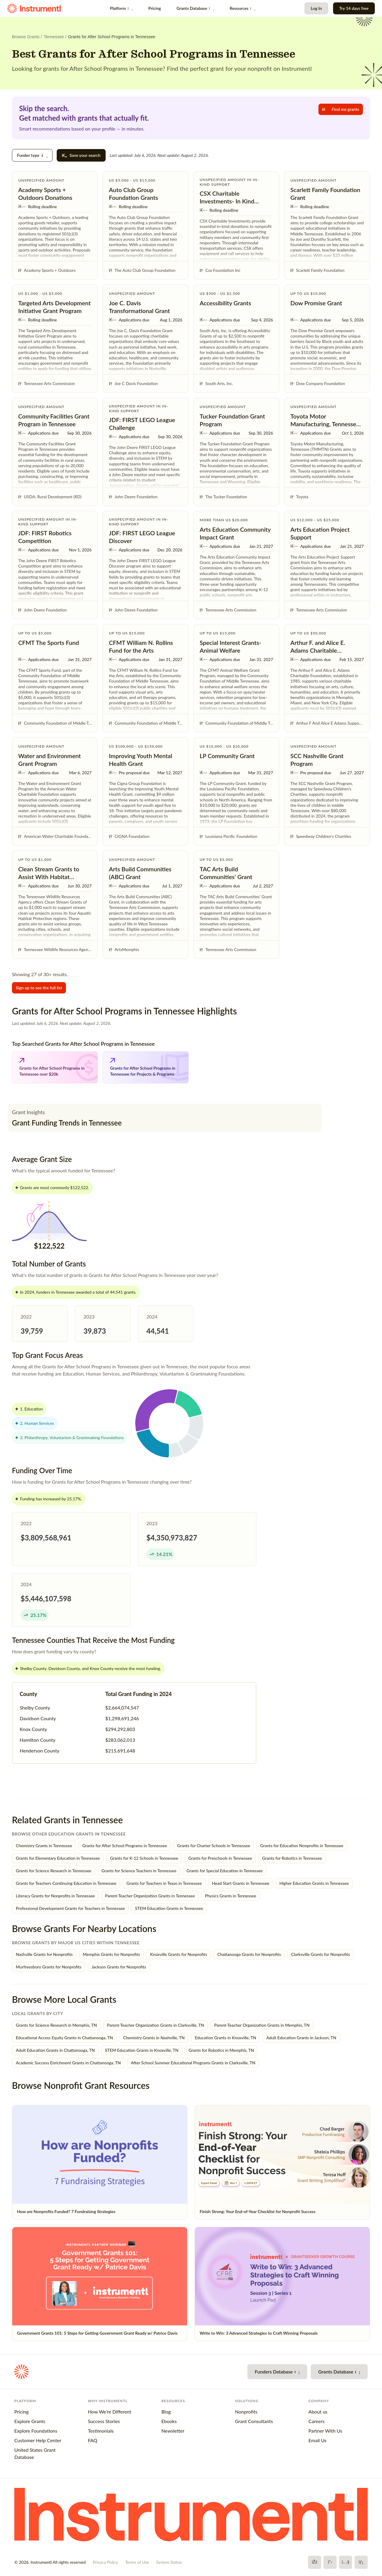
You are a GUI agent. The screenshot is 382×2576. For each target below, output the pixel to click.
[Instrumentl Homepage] (34, 8)
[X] (330, 2562)
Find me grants (340, 109)
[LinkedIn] (361, 2562)
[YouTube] (345, 2562)
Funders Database (277, 2371)
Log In (316, 8)
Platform (121, 8)
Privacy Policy (105, 2562)
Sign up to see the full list (39, 987)
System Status (169, 2562)
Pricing (154, 8)
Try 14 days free (354, 8)
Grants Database (195, 8)
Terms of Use (137, 2562)
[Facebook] (314, 2562)
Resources (242, 8)
